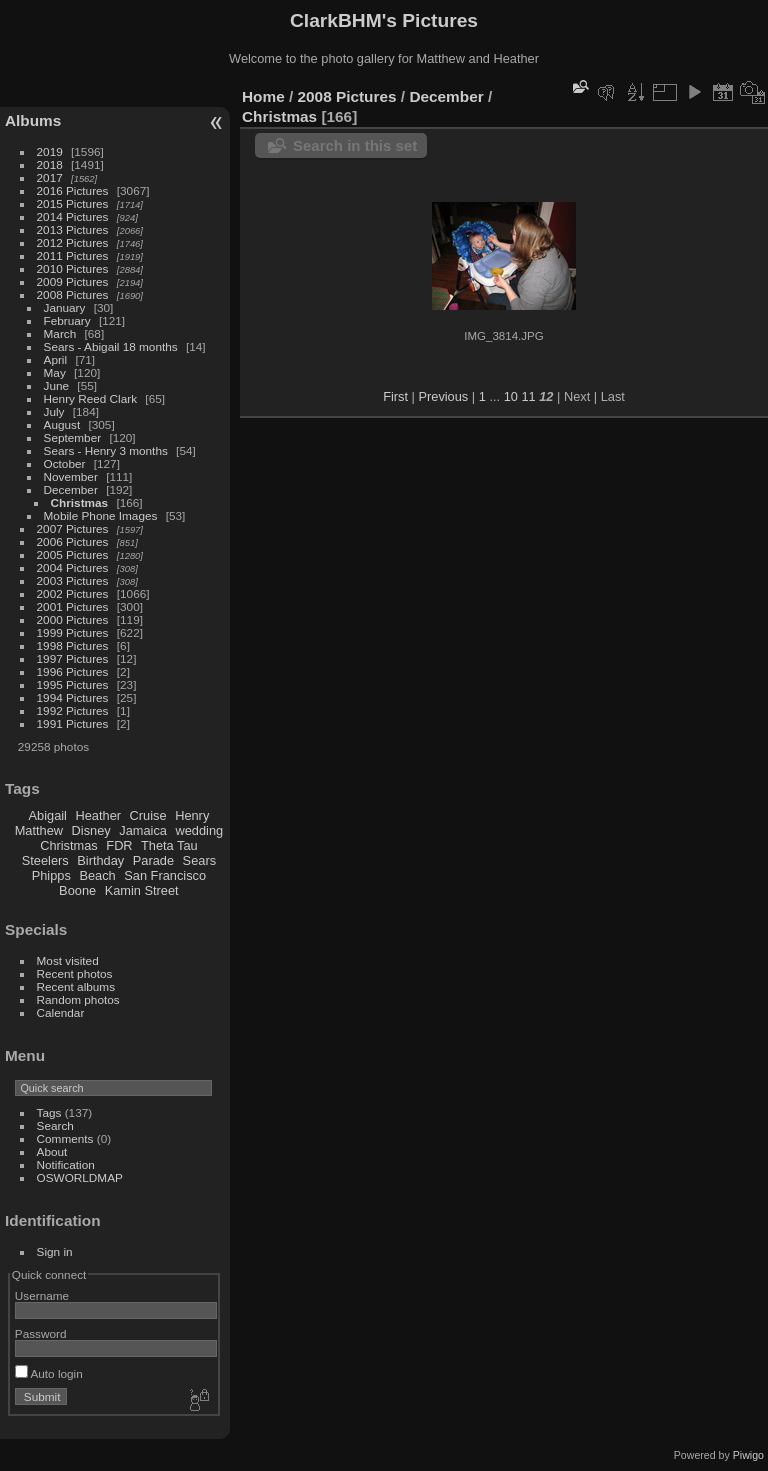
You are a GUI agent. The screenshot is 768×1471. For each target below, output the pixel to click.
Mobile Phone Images (101, 515)
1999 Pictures (73, 632)
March (60, 333)
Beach (97, 875)
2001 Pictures (73, 606)
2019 (50, 151)
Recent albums (76, 986)
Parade (153, 860)
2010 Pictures (73, 268)
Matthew (39, 830)
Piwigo (748, 1455)
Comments (65, 1138)
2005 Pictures (73, 554)
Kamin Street (142, 890)
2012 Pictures (73, 242)
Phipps (51, 875)
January (65, 307)
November (71, 476)
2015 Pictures (73, 203)
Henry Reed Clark (91, 398)
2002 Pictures (73, 593)
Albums (33, 120)
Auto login (49, 1373)
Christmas (80, 502)
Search (55, 1125)
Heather (99, 815)
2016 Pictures (73, 190)
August (62, 424)
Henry (192, 815)
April (56, 359)
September (73, 437)
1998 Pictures (73, 645)
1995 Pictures (73, 684)
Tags (49, 1112)
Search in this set (355, 145)
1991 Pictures (73, 723)
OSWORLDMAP (80, 1177)
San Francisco (165, 875)
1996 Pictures (73, 671)
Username (42, 1295)
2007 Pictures (73, 528)
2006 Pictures (73, 541)
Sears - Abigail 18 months (111, 346)
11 (528, 396)
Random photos (78, 999)
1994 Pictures (73, 697)
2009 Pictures (73, 281)
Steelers (45, 860)
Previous (443, 396)
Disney (91, 830)
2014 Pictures (73, 216)
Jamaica (143, 830)
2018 (50, 164)
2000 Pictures (73, 619)
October (65, 463)
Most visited (68, 960)
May (55, 372)
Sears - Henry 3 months (106, 450)
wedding (199, 830)
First (395, 396)
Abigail (48, 815)
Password (41, 1333)
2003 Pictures (73, 580)
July (54, 411)
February (67, 320)
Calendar (61, 1012)
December (71, 489)
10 (511, 396)
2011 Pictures (73, 255)
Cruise (148, 815)
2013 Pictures (73, 229)
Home (263, 96)
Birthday (100, 860)
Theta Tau (169, 845)
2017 (50, 177)
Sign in (55, 1251)
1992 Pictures (73, 710)
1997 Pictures (73, 658)
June (57, 385)
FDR (119, 845)
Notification (66, 1164)
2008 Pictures (73, 294)
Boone (77, 890)
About (52, 1151)
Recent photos (75, 973)
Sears (199, 860)
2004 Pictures (73, 567)
